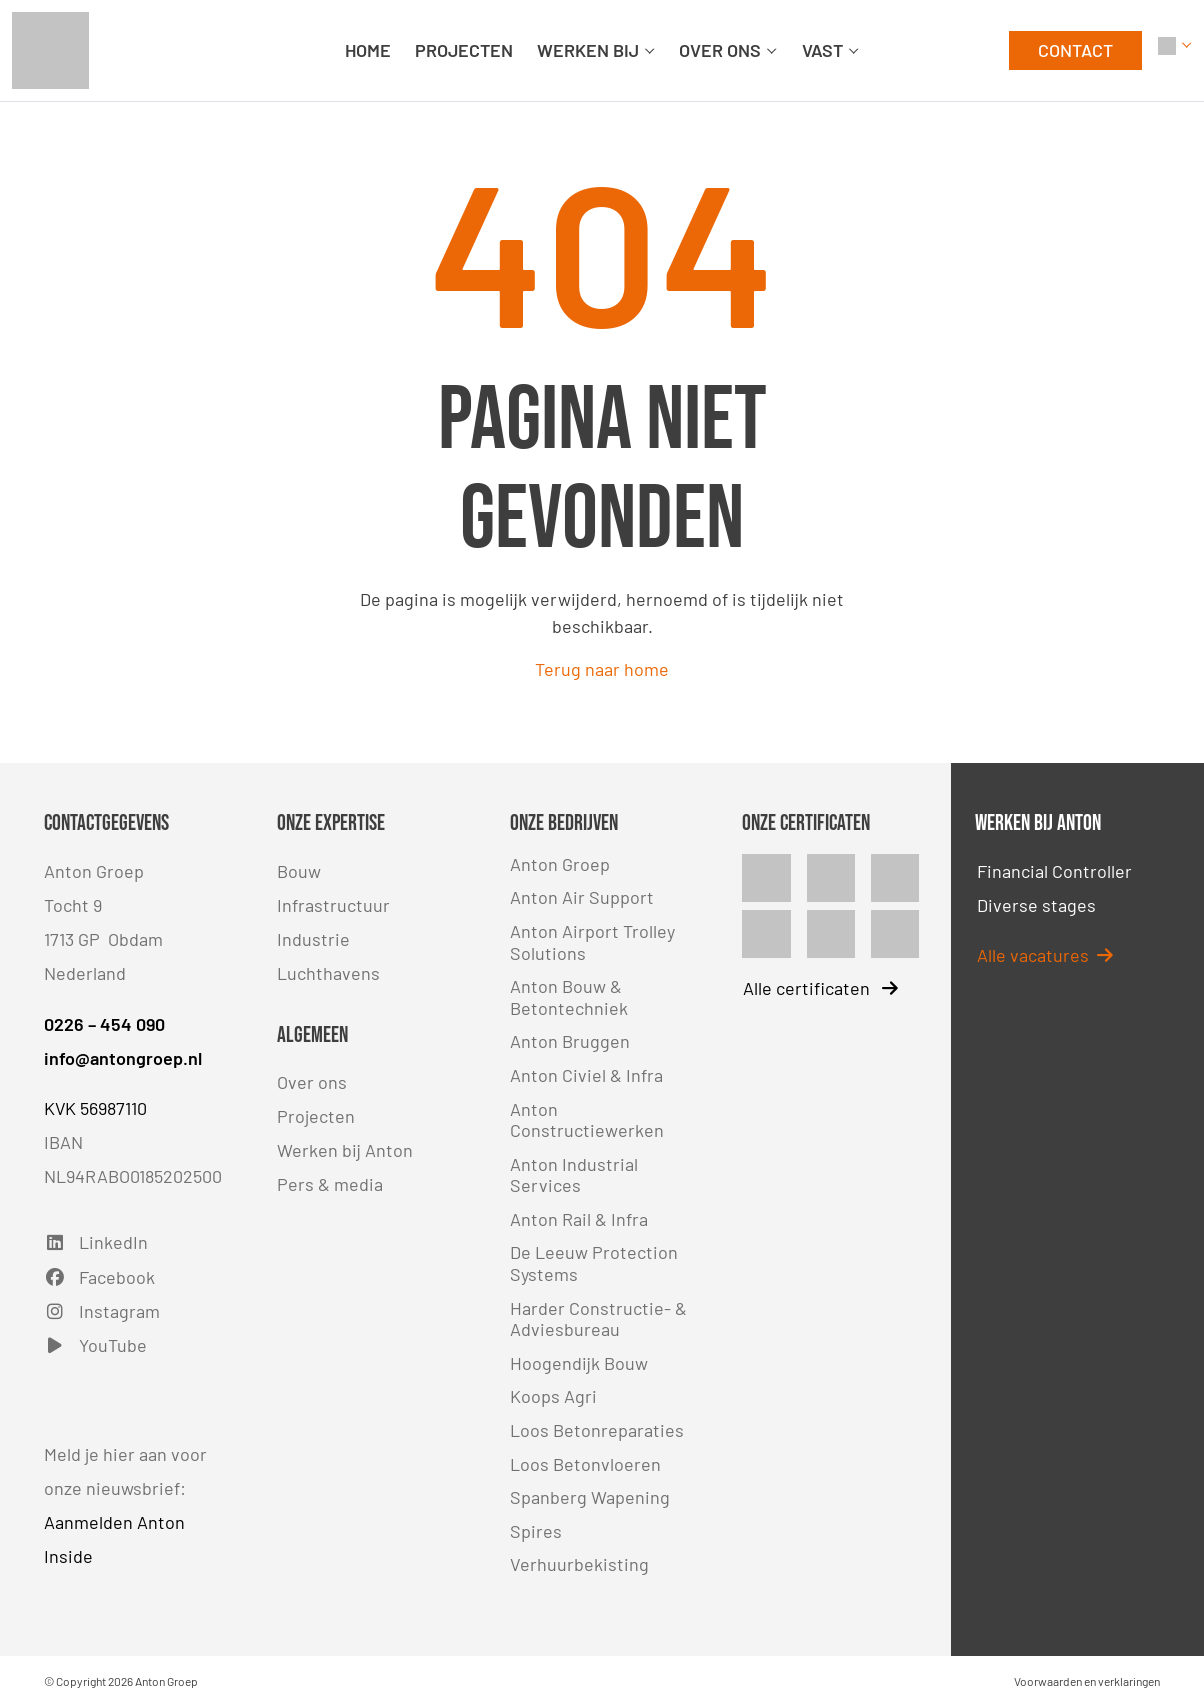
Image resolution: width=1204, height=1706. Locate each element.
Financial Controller (1054, 871)
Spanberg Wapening (590, 1497)
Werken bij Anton (345, 1150)
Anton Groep (560, 864)
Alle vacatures (1045, 955)
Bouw (299, 871)
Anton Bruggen (570, 1041)
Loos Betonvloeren (585, 1464)
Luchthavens (328, 973)
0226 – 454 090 (104, 1024)
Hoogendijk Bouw (579, 1363)
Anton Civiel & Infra (586, 1075)
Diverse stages (1036, 905)
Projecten (316, 1116)
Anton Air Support (582, 897)
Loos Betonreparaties (597, 1430)
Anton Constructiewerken (587, 1120)
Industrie (313, 939)
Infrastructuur (333, 905)
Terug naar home (602, 669)
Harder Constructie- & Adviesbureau (598, 1319)
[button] (1175, 50)
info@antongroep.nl (123, 1058)
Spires (536, 1531)
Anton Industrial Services (574, 1175)
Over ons (312, 1082)
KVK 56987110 (95, 1108)
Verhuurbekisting (579, 1564)
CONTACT (1075, 50)
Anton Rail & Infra (579, 1219)
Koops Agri (553, 1396)
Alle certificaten (820, 988)
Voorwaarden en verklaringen (1087, 1681)
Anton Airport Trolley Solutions (592, 942)
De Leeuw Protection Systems (594, 1263)
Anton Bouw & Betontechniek (569, 997)
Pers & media (330, 1184)
